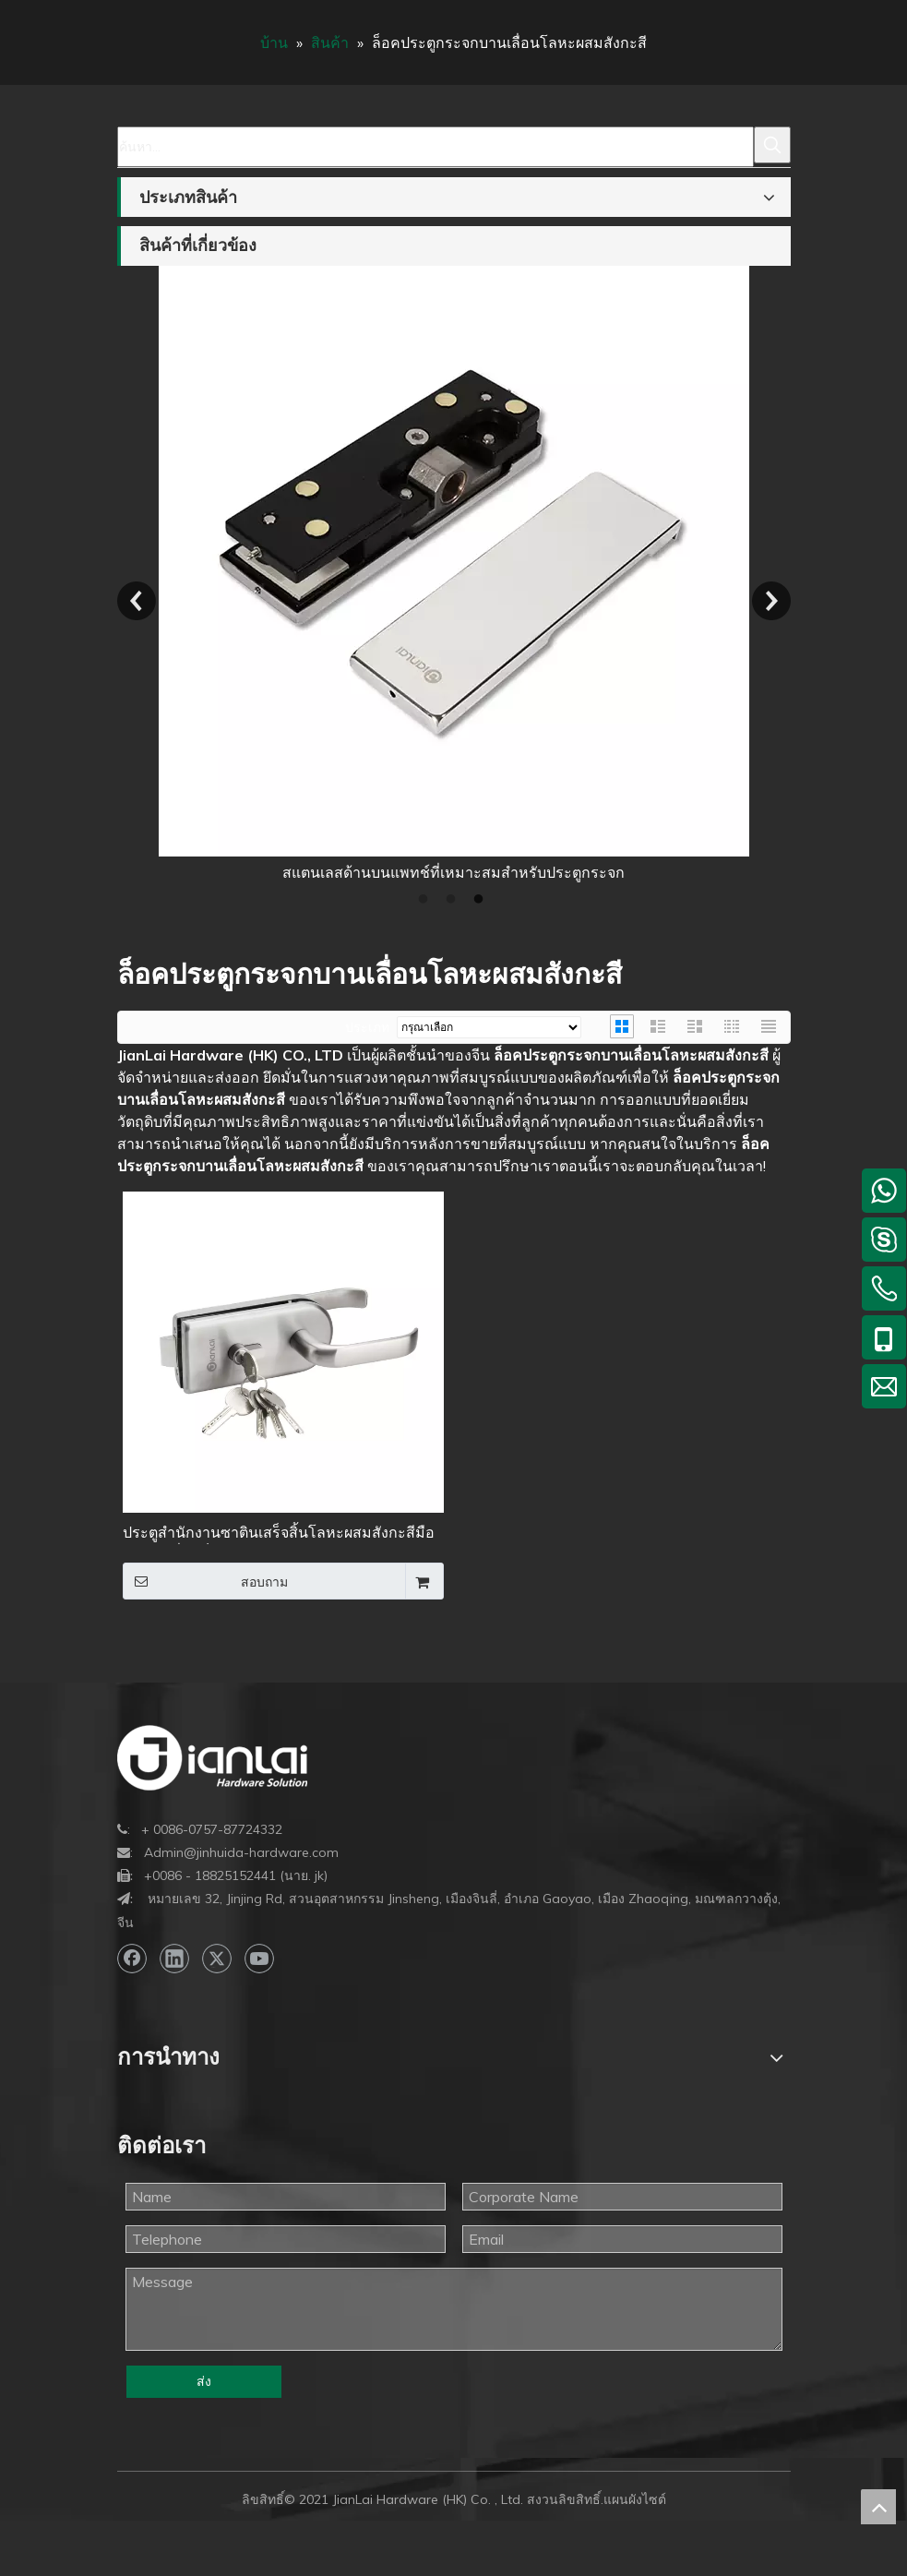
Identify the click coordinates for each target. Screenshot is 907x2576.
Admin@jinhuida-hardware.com (241, 1852)
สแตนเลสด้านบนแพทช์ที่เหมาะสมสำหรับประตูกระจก (453, 872)
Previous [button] (136, 600)
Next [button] (771, 600)
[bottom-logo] (212, 1758)
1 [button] (426, 900)
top (878, 2506)
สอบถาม (206, 1581)
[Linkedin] (174, 1958)
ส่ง (204, 2381)
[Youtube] (259, 1958)
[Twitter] (217, 1958)
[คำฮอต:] (772, 144)
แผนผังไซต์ (634, 2499)
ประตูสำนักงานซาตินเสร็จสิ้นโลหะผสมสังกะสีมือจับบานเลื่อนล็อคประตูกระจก (279, 1533)
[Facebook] (132, 1958)
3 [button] (481, 900)
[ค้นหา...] (435, 146)
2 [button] (454, 900)
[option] (454, 574)
